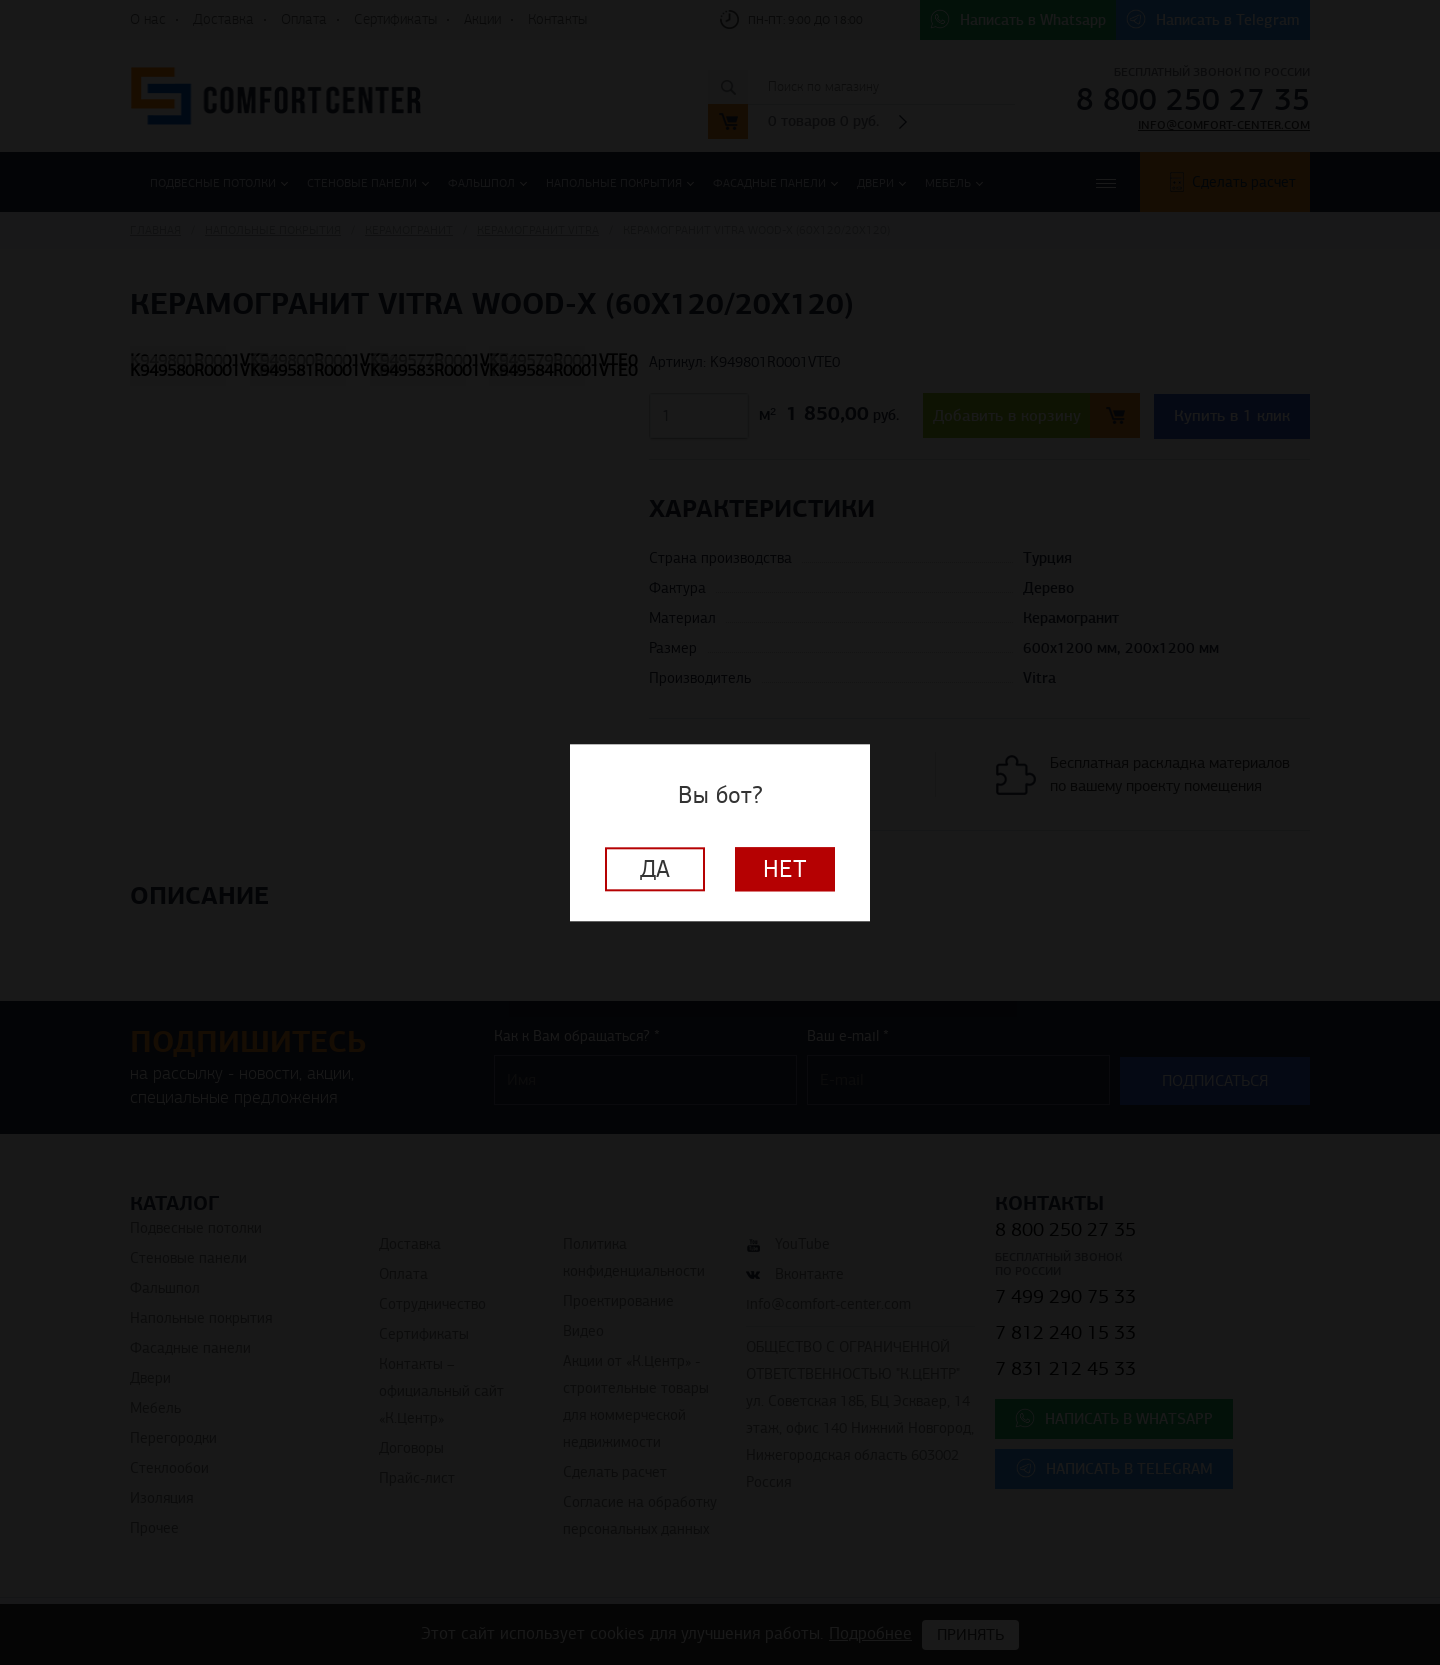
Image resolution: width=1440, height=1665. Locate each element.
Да (655, 869)
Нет (785, 869)
